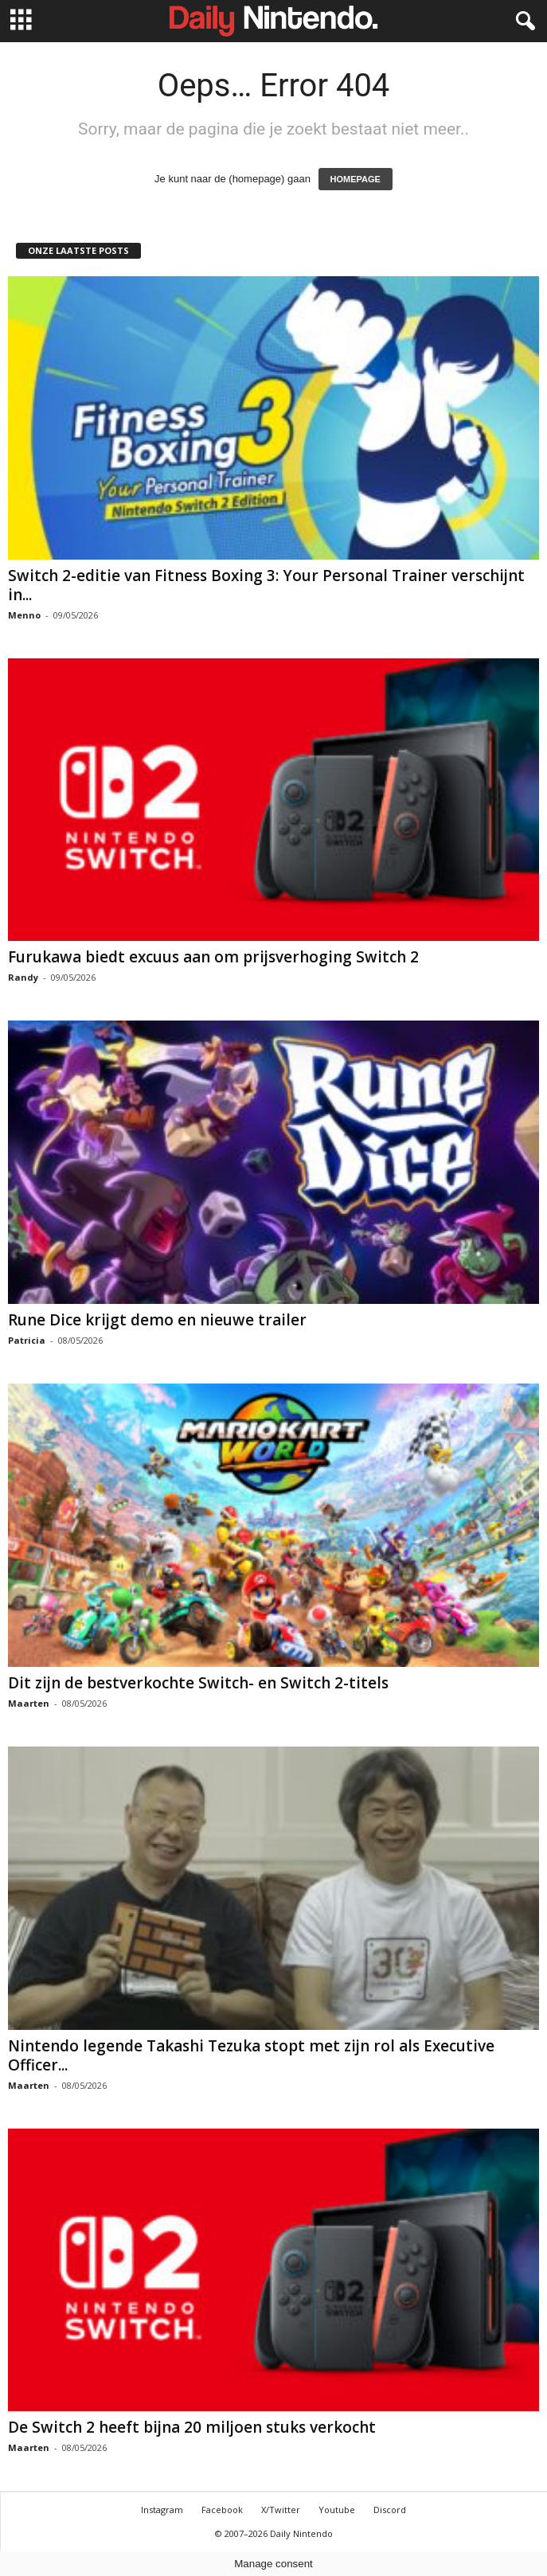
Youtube (336, 2510)
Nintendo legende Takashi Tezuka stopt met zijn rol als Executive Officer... (251, 2055)
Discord (389, 2510)
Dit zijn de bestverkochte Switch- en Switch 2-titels (198, 1682)
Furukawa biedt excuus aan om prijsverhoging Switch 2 (213, 956)
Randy (23, 977)
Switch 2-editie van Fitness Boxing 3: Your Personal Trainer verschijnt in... (266, 585)
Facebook (222, 2510)
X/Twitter (280, 2510)
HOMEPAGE (355, 179)
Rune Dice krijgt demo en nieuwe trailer (157, 1319)
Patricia (26, 1340)
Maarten (28, 1703)
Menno (24, 615)
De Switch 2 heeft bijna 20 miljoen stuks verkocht (192, 2427)
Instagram (162, 2510)
